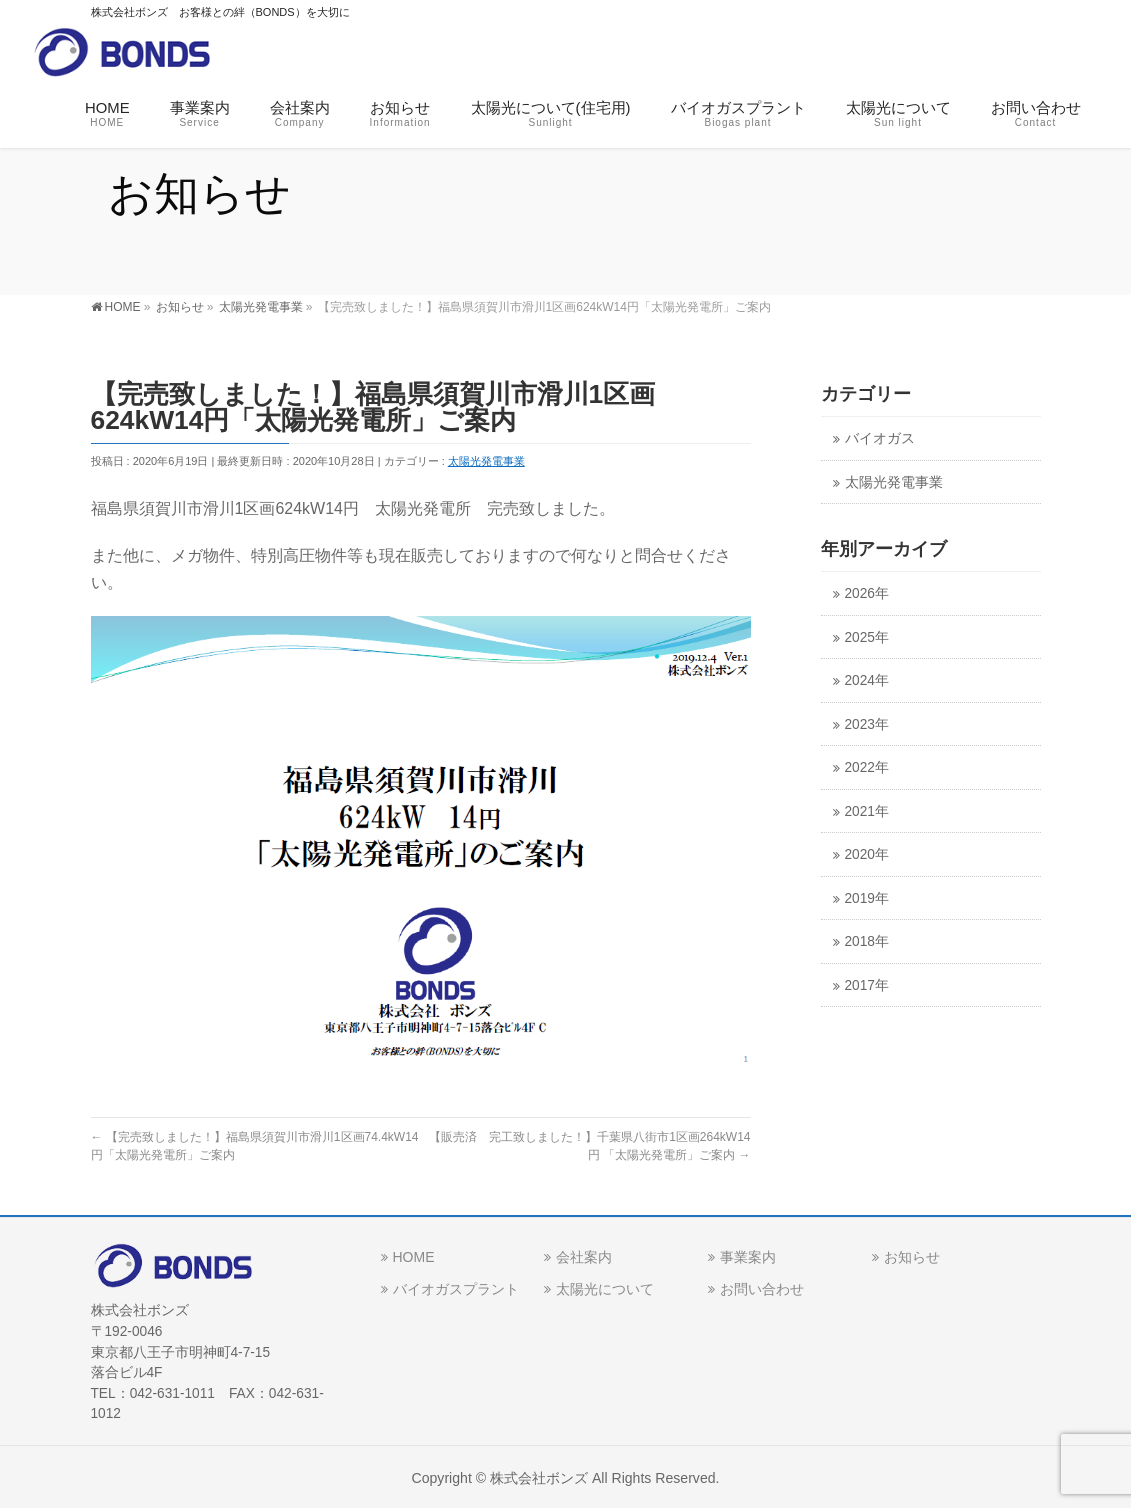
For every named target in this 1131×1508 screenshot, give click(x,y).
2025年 (867, 637)
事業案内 (748, 1255)
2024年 (867, 680)
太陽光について (605, 1287)
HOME (414, 1255)
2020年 (867, 854)
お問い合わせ (762, 1287)
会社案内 (584, 1255)
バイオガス (880, 438)
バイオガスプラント (456, 1287)
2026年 (867, 593)
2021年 (867, 811)
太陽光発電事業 (486, 461)
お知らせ (912, 1255)
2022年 (867, 767)
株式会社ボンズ (539, 1476)
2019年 (867, 898)
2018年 (867, 941)
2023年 (867, 724)
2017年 (867, 985)
